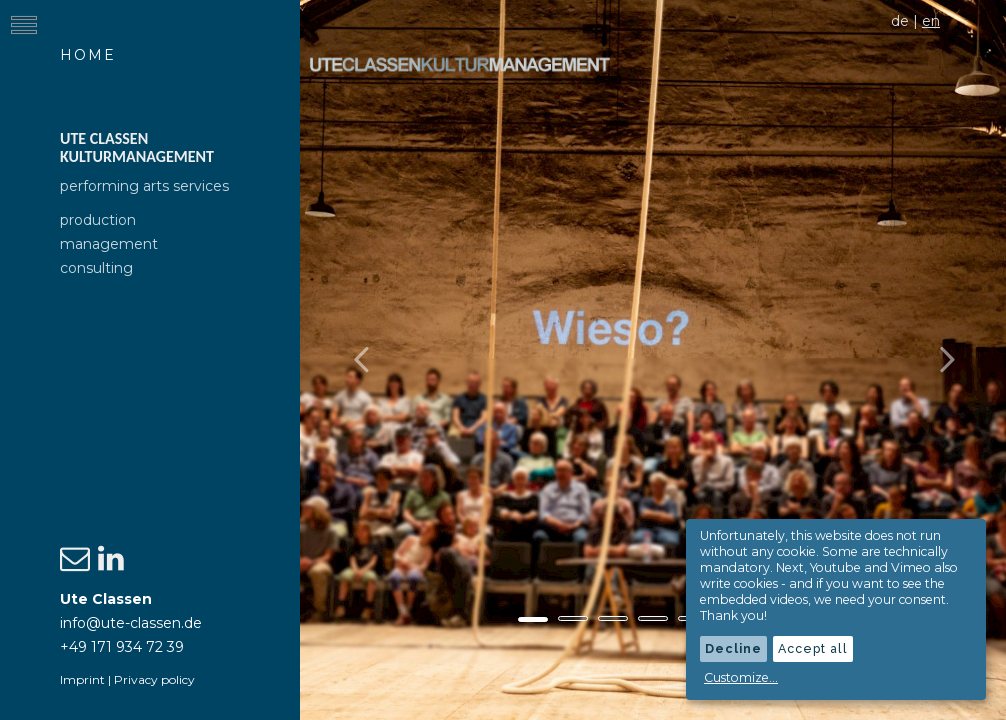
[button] (353, 360)
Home (88, 55)
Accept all (813, 648)
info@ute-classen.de (131, 623)
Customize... (741, 677)
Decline (733, 648)
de (900, 21)
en (931, 21)
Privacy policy (154, 679)
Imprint (82, 679)
